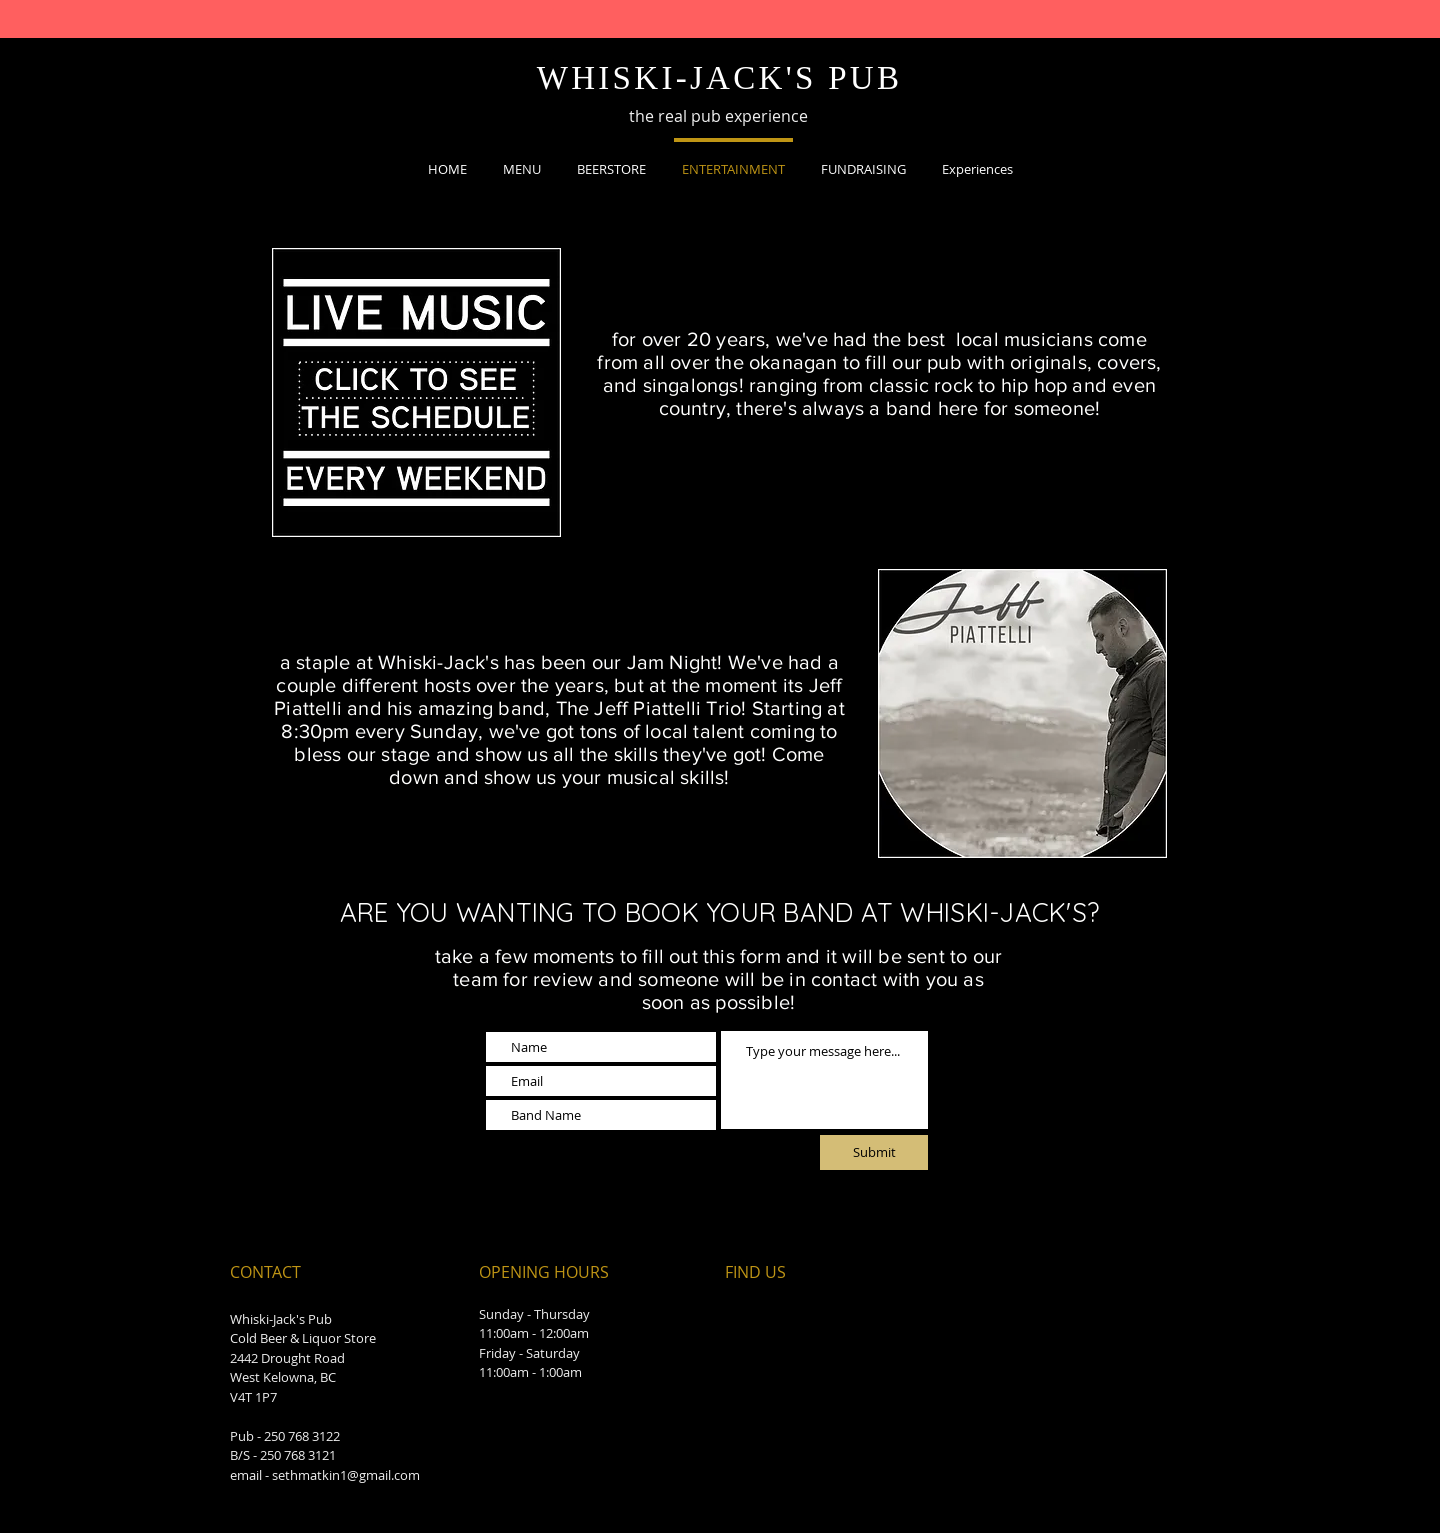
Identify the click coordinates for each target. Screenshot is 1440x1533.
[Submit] (874, 1152)
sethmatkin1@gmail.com (346, 1475)
